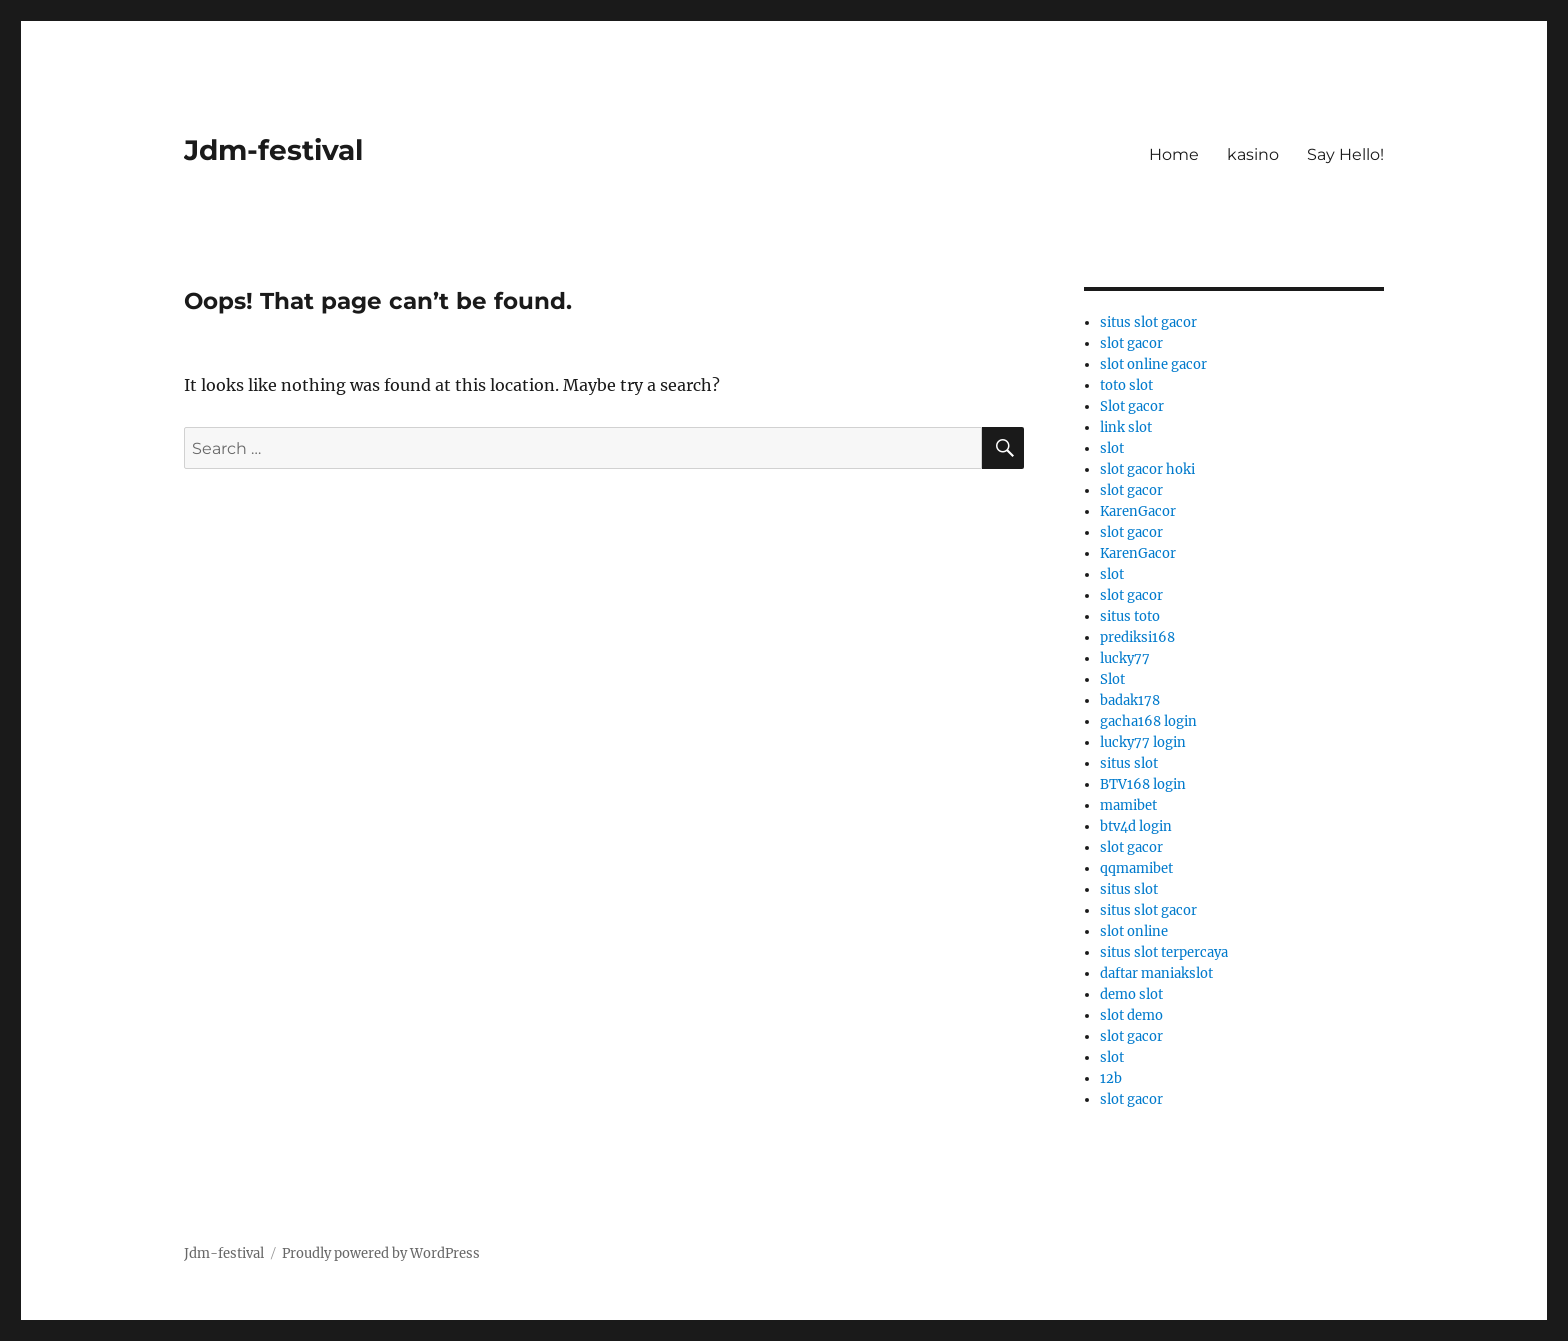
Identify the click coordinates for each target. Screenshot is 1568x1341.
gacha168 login (1148, 721)
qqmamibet (1136, 868)
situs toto (1130, 616)
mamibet (1128, 805)
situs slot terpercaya (1164, 952)
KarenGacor (1138, 511)
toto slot (1126, 385)
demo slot (1131, 994)
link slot (1126, 427)
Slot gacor (1132, 406)
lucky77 (1125, 658)
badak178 (1130, 700)
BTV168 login (1143, 784)
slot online (1134, 931)
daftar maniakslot (1156, 973)
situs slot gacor (1148, 322)
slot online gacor (1153, 364)
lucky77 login (1143, 742)
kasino (1253, 154)
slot (1112, 448)
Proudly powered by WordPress (381, 1253)
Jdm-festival (273, 150)
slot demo (1131, 1015)
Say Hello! (1345, 154)
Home (1174, 154)
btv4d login (1136, 826)
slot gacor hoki (1147, 469)
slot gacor (1131, 343)
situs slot (1129, 763)
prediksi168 (1137, 637)
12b (1111, 1078)
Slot (1112, 679)
